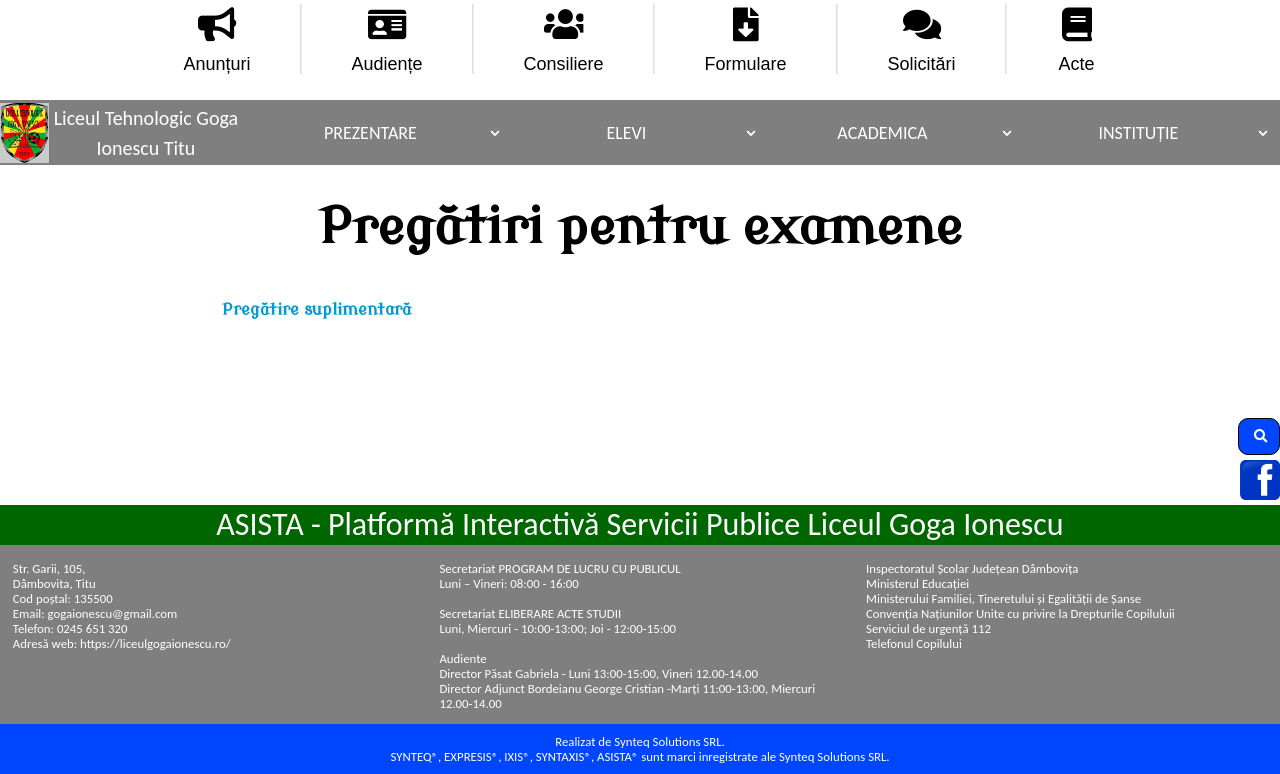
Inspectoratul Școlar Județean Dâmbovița (972, 568)
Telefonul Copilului (914, 643)
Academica (882, 133)
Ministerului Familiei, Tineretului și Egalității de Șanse (1003, 598)
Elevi (626, 133)
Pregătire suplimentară (316, 310)
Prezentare (370, 133)
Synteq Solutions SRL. (834, 756)
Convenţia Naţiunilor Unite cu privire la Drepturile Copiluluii (1020, 613)
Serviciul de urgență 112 (928, 628)
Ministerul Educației (917, 583)
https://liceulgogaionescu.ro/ (155, 643)
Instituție (1138, 133)
